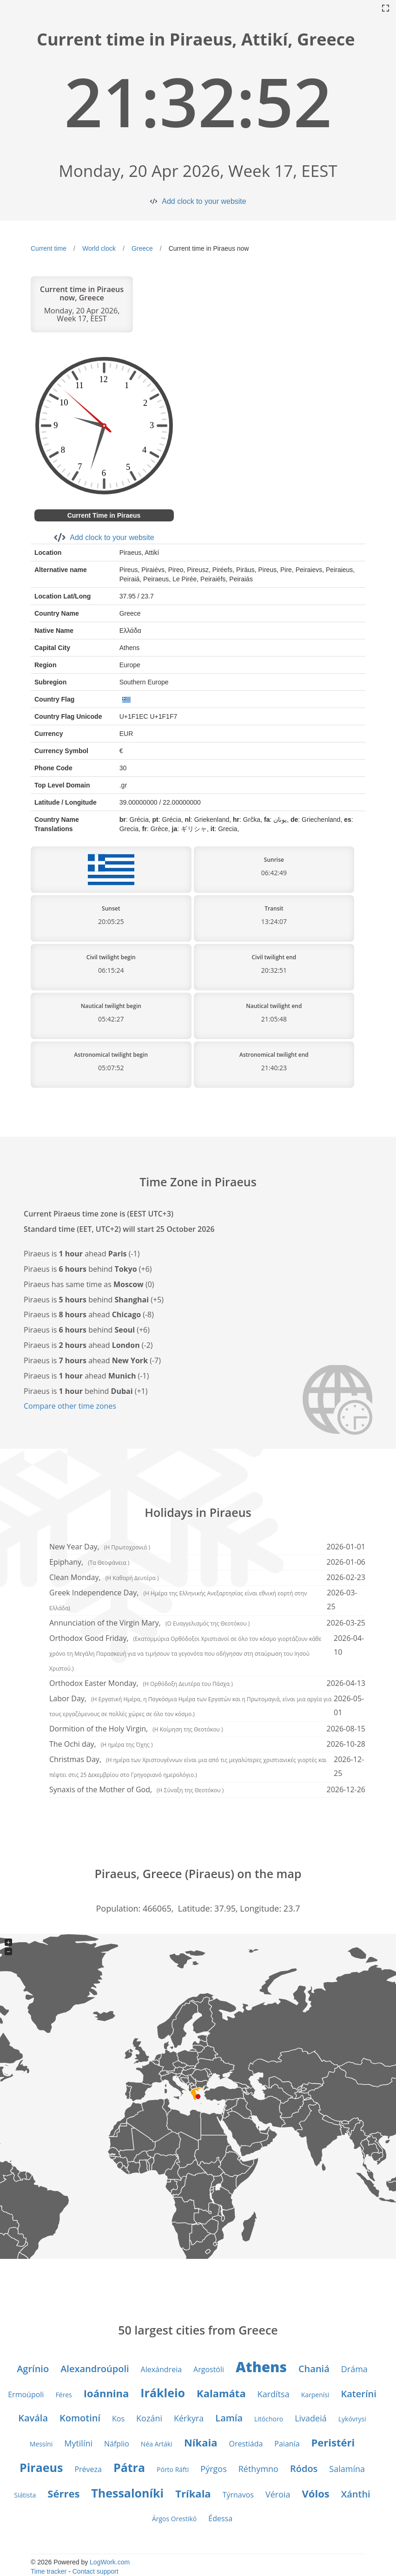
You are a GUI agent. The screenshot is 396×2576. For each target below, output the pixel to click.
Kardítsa (273, 2394)
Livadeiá (311, 2418)
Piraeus (41, 2467)
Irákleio (162, 2392)
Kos (118, 2418)
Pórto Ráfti (173, 2469)
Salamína (347, 2468)
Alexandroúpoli (94, 2368)
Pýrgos (213, 2468)
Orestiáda (246, 2444)
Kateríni (358, 2393)
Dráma (354, 2368)
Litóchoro (268, 2418)
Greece (142, 248)
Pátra (129, 2467)
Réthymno (258, 2468)
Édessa (220, 2518)
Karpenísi (315, 2394)
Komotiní (79, 2418)
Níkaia (201, 2442)
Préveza (88, 2469)
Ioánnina (106, 2393)
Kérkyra (189, 2418)
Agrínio (33, 2368)
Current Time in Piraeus (104, 515)
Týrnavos (238, 2495)
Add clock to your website (204, 201)
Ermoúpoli (26, 2394)
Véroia (277, 2494)
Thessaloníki (127, 2493)
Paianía (286, 2444)
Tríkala (193, 2493)
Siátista (25, 2495)
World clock (99, 248)
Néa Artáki (156, 2443)
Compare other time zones (70, 1406)
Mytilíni (78, 2443)
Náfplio (116, 2444)
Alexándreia (161, 2369)
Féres (63, 2394)
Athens (261, 2366)
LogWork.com (110, 2562)
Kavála (33, 2418)
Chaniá (314, 2368)
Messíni (41, 2443)
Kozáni (149, 2418)
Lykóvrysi (352, 2418)
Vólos (316, 2493)
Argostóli (208, 2369)
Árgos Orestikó (174, 2518)
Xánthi (355, 2494)
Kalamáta (221, 2393)
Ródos (303, 2468)
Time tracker (48, 2571)
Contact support (96, 2571)
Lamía (229, 2418)
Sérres (63, 2493)
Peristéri (333, 2442)
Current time (48, 248)
